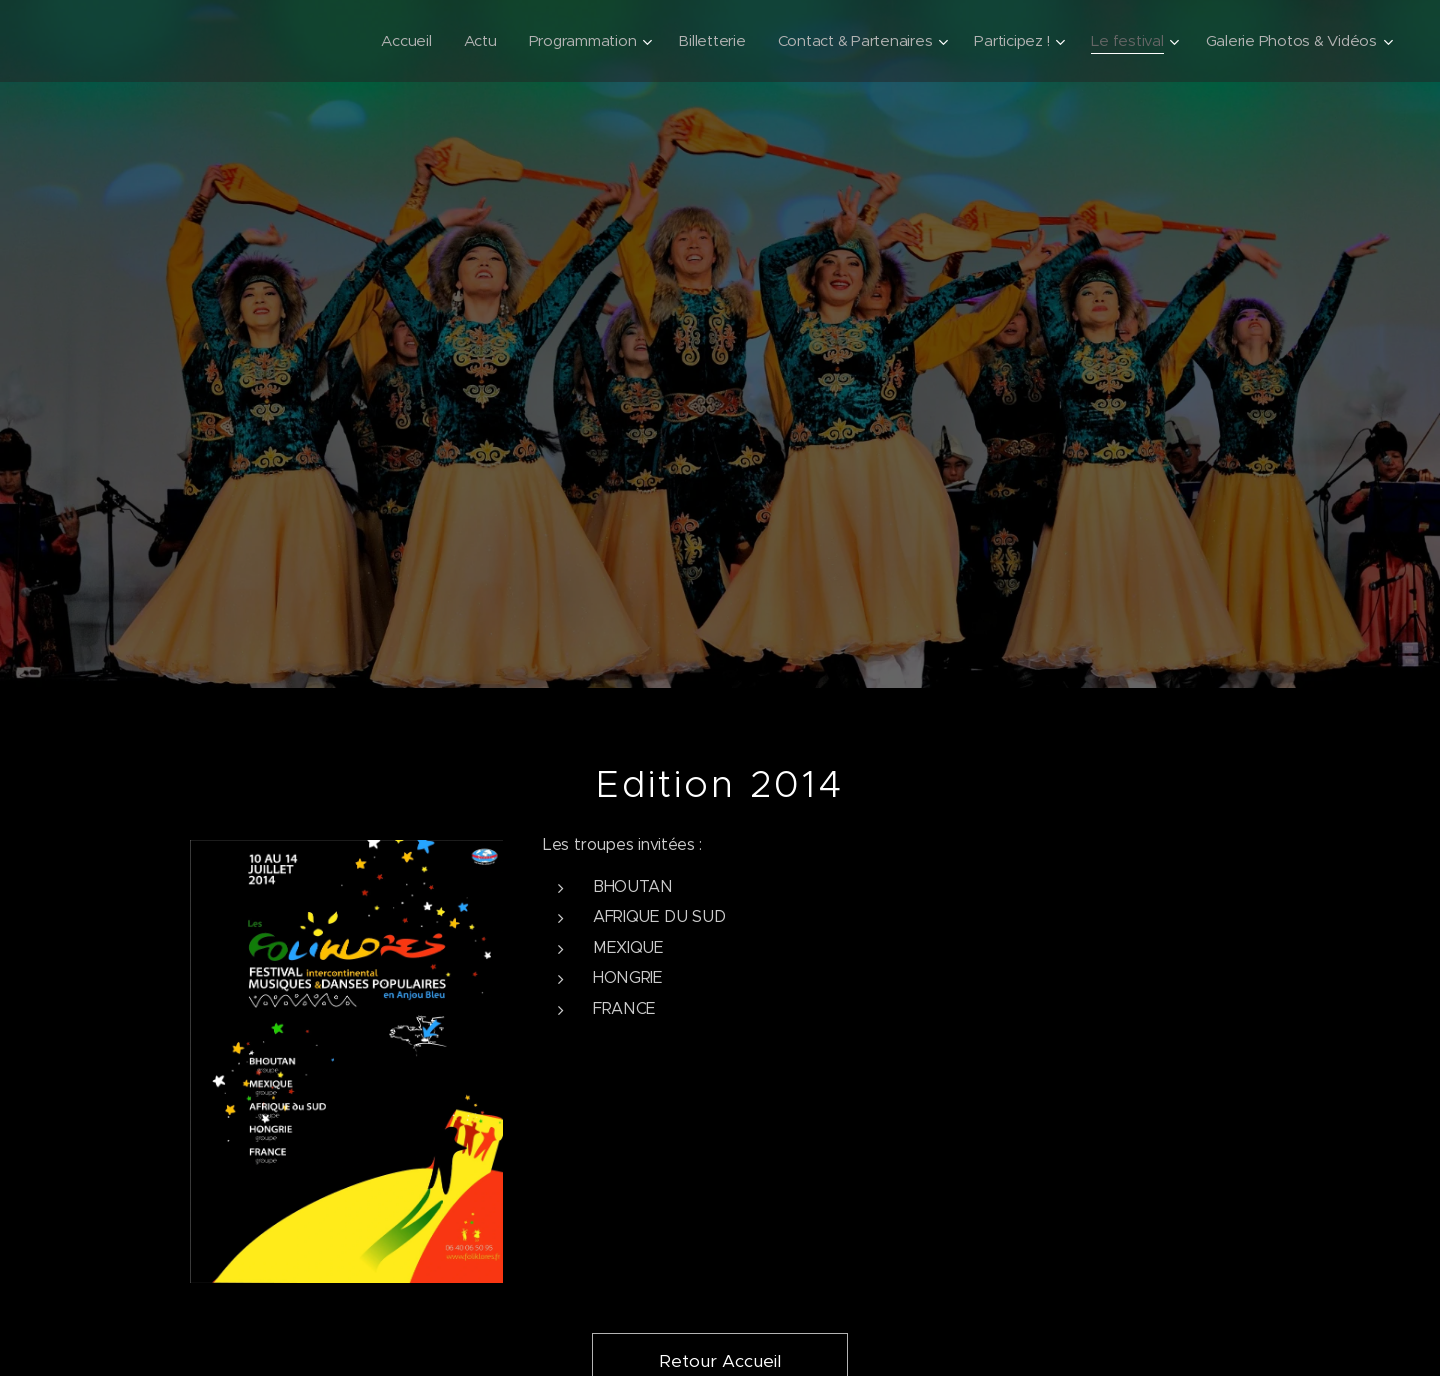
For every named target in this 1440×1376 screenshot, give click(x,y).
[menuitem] (387, 41)
